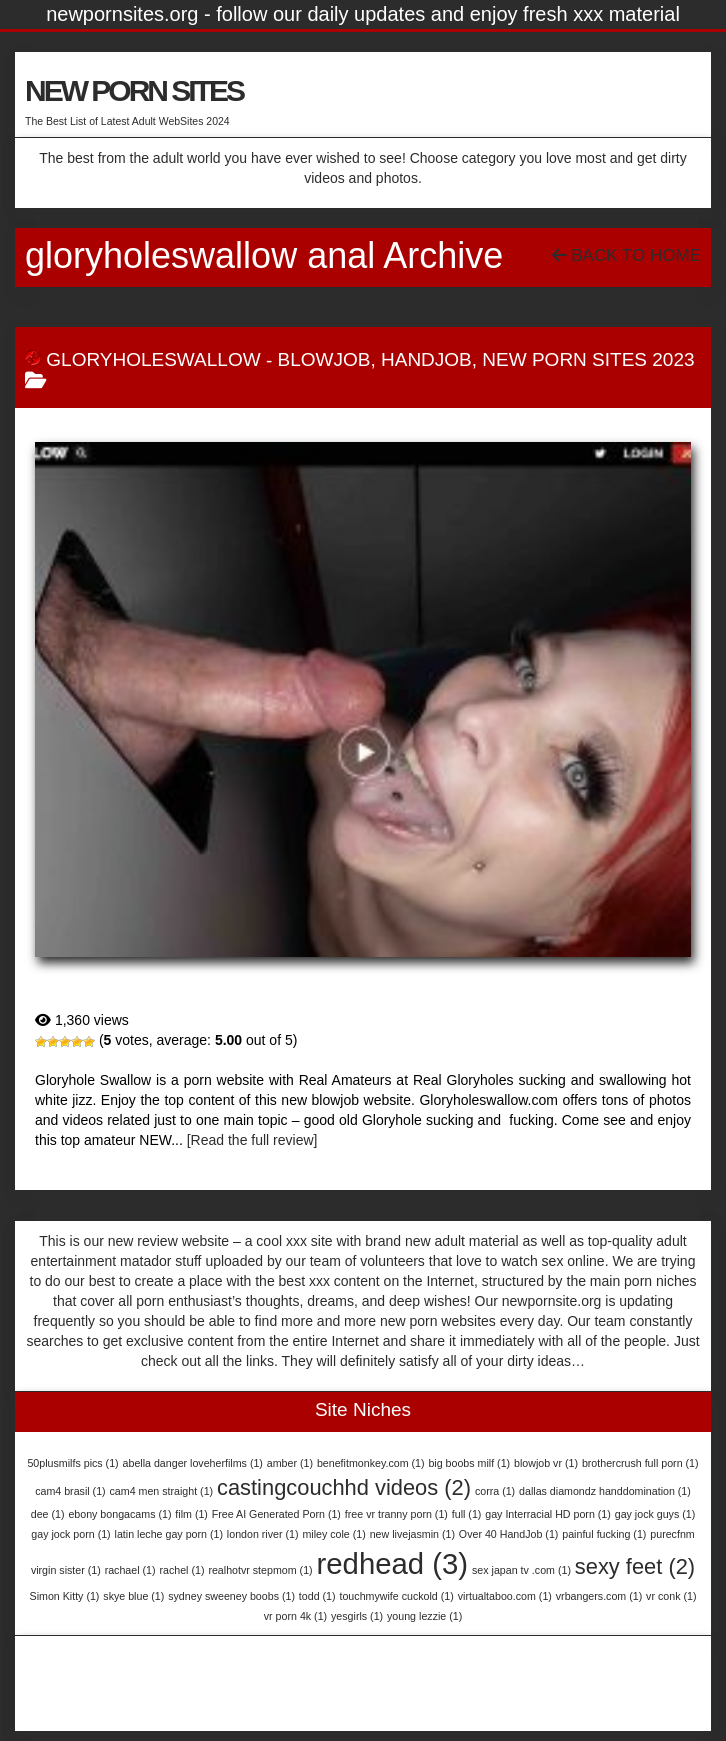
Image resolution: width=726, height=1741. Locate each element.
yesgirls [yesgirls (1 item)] (357, 1616)
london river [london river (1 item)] (263, 1534)
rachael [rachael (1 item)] (130, 1570)
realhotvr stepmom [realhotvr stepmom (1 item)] (260, 1570)
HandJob (426, 359)
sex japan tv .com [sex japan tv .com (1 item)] (521, 1570)
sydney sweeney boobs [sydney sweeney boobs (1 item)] (231, 1596)
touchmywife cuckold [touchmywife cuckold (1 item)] (396, 1596)
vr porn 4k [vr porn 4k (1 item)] (295, 1616)
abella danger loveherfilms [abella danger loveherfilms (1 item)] (193, 1463)
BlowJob (324, 359)
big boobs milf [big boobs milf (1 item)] (469, 1463)
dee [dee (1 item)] (48, 1514)
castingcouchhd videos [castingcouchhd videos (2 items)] (344, 1487)
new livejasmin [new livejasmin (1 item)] (412, 1534)
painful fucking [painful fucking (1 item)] (604, 1534)
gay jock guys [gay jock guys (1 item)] (655, 1514)
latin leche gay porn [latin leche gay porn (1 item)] (169, 1534)
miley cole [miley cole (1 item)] (333, 1534)
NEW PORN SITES (134, 90)
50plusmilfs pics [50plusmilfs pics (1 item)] (72, 1463)
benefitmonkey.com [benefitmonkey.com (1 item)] (371, 1463)
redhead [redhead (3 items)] (393, 1563)
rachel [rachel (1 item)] (181, 1570)
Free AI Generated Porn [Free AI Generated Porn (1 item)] (276, 1514)
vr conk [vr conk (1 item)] (671, 1596)
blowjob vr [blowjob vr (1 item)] (546, 1463)
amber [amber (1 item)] (290, 1463)
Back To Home (626, 255)
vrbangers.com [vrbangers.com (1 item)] (599, 1596)
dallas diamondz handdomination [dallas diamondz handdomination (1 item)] (605, 1491)
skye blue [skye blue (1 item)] (133, 1596)
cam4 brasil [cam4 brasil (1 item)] (70, 1491)
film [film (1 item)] (191, 1514)
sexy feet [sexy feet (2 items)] (635, 1566)
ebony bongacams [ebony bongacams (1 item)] (119, 1514)
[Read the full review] (252, 1140)
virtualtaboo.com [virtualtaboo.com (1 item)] (505, 1596)
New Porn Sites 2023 (588, 359)
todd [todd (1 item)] (317, 1596)
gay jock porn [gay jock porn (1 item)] (70, 1534)
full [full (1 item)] (467, 1514)
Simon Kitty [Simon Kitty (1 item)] (65, 1596)
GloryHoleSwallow (153, 359)
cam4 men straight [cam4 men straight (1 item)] (162, 1491)
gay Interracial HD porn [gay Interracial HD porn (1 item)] (548, 1514)
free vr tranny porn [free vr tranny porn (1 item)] (396, 1514)
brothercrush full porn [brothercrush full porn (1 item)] (640, 1463)
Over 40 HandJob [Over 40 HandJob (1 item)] (509, 1534)
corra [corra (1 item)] (495, 1491)
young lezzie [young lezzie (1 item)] (424, 1616)
